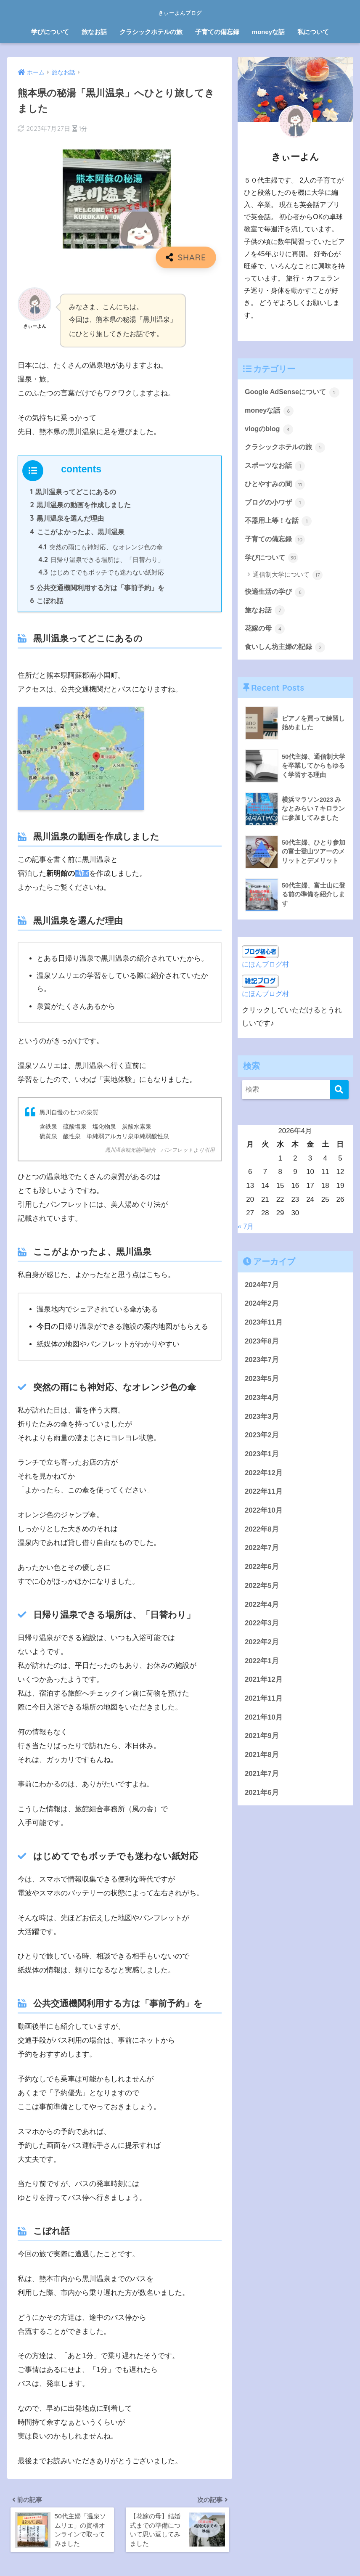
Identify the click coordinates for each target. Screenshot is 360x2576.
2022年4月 (262, 1610)
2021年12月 (264, 1685)
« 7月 (246, 1232)
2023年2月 (262, 1441)
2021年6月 (262, 1798)
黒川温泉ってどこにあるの (73, 492)
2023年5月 (262, 1385)
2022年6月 (262, 1573)
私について (313, 31)
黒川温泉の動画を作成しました (80, 505)
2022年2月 (262, 1648)
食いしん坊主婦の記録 (287, 653)
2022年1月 (262, 1667)
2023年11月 (264, 1328)
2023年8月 (262, 1347)
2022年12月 (264, 1479)
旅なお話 (94, 31)
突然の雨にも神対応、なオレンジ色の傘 (100, 549)
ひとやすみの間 (276, 486)
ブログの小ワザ (276, 505)
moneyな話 (268, 31)
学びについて (50, 31)
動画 (82, 877)
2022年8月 (262, 1535)
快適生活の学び (276, 596)
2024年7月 (262, 1291)
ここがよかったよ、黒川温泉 (77, 533)
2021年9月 (262, 1742)
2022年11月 (264, 1497)
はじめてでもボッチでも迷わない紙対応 (101, 575)
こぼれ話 (47, 604)
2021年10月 (264, 1723)
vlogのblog (270, 430)
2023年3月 (262, 1422)
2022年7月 (262, 1554)
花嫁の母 (266, 634)
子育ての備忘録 (217, 31)
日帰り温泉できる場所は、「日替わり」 (101, 562)
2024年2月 (262, 1309)
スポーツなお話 (276, 468)
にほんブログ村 (267, 970)
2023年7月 (262, 1366)
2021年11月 (264, 1704)
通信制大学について (288, 579)
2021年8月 (262, 1761)
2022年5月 (262, 1591)
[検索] (339, 1095)
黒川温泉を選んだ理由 (67, 519)
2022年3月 (262, 1629)
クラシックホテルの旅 (151, 31)
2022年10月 (264, 1516)
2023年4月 (262, 1403)
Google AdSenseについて (294, 392)
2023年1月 (262, 1460)
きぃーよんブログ (180, 11)
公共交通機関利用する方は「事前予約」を (97, 590)
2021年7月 (262, 1780)
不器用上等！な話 (280, 524)
